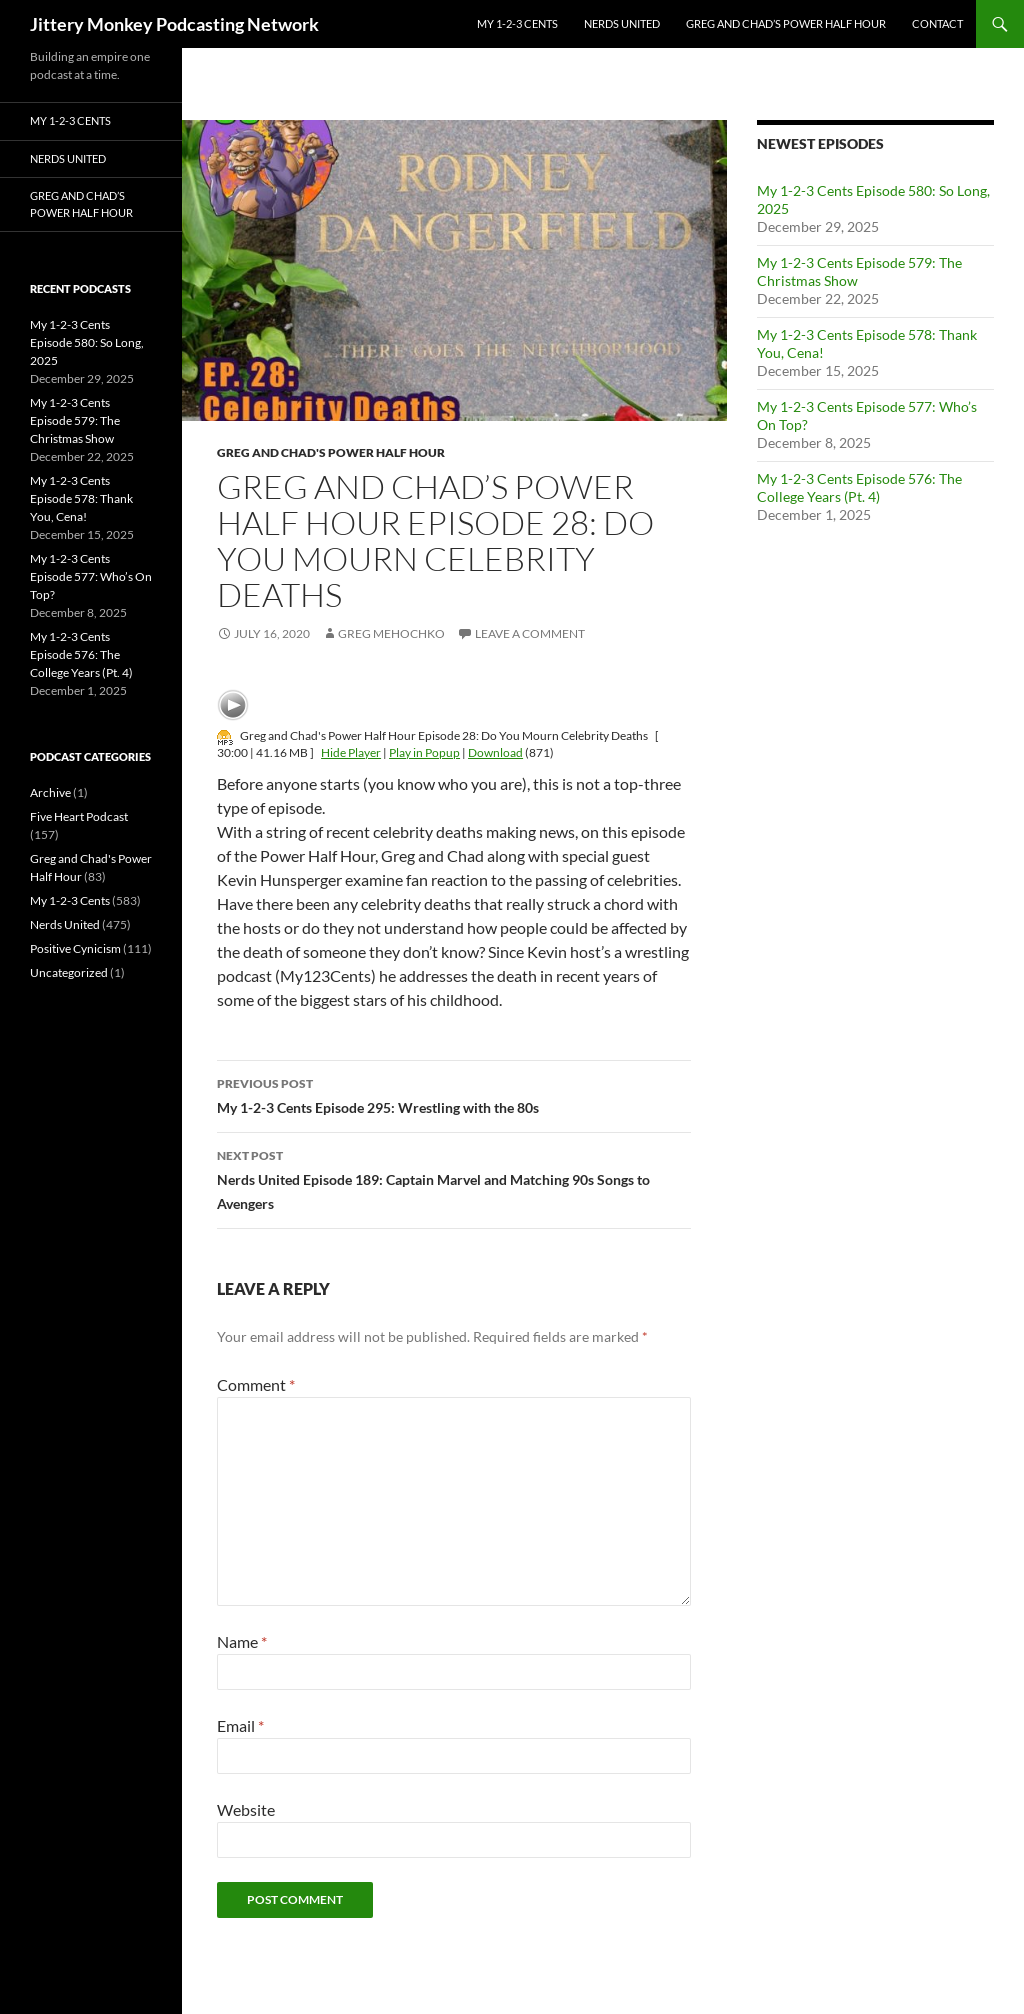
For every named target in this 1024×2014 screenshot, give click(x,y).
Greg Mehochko (391, 633)
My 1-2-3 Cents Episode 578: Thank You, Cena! (81, 498)
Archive (50, 792)
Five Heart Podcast (79, 816)
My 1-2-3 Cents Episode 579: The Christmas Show (75, 420)
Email (240, 1725)
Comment (256, 1384)
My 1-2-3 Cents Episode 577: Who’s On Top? (91, 576)
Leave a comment (530, 633)
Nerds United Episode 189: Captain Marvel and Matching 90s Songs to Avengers (454, 1178)
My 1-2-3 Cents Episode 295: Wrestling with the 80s (454, 1094)
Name (242, 1641)
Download (495, 752)
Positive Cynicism (75, 948)
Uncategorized (69, 972)
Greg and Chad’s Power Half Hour (786, 23)
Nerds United (622, 23)
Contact (937, 23)
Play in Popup (424, 752)
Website (246, 1809)
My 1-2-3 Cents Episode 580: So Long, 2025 (87, 342)
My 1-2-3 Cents (517, 23)
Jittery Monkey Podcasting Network (174, 24)
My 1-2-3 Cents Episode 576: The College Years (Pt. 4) (859, 487)
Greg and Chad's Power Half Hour (331, 452)
